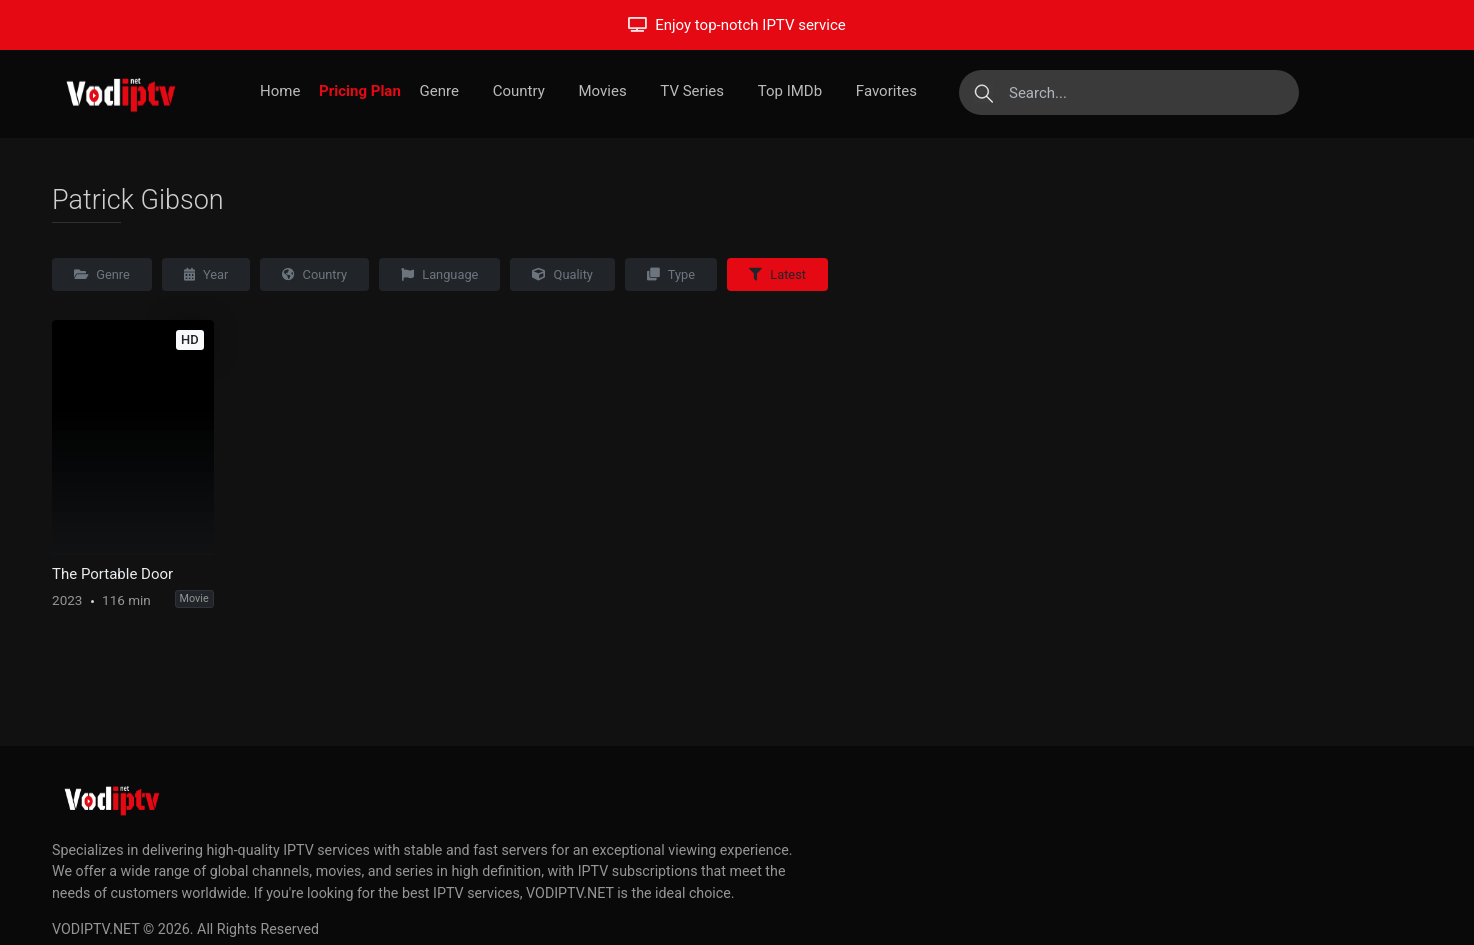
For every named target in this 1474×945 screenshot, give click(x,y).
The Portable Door (112, 574)
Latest (777, 274)
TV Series (692, 91)
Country (519, 91)
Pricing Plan (360, 91)
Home (280, 91)
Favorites (886, 91)
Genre (439, 91)
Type (671, 274)
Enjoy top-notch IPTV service (737, 25)
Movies (602, 91)
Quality (562, 274)
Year (206, 274)
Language (439, 274)
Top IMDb (790, 91)
